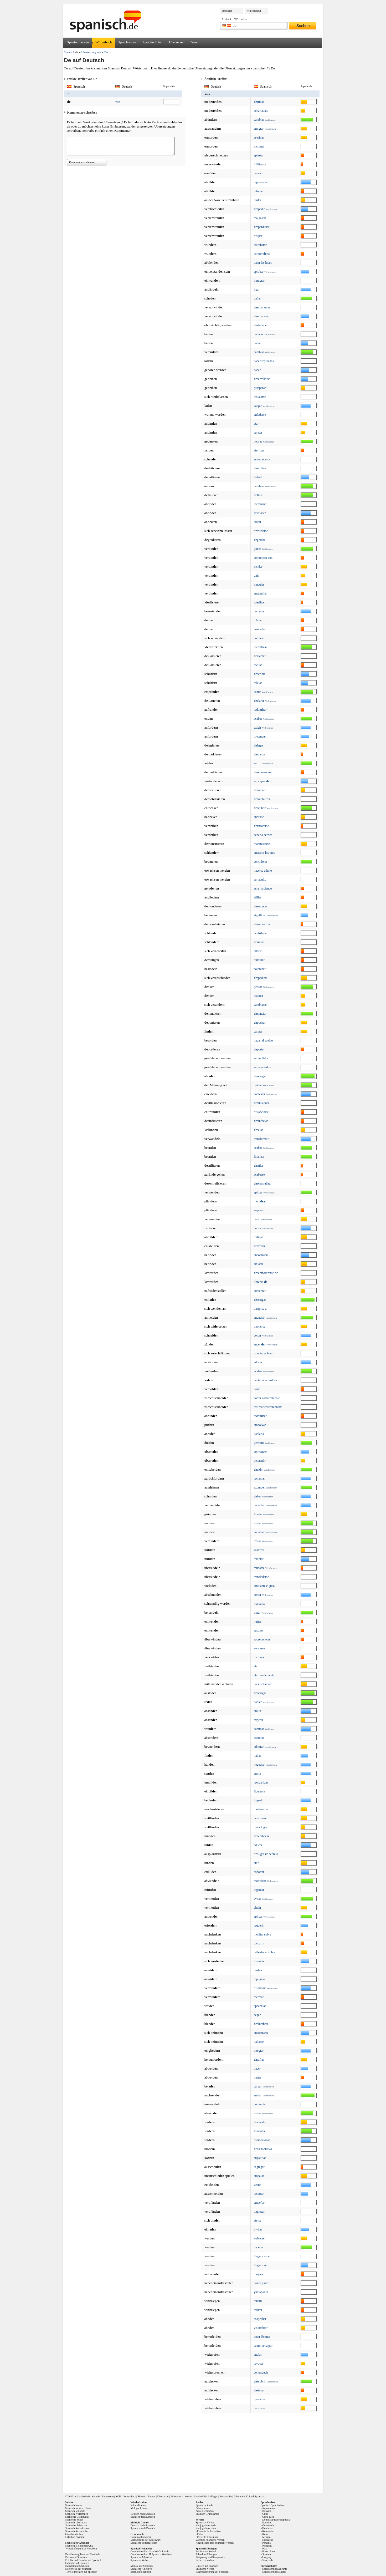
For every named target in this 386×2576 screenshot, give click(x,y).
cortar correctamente (267, 1398)
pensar (258, 441)
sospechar (260, 2319)
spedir (259, 209)
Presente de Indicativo (208, 2531)
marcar (260, 754)
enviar (258, 2095)
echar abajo (261, 111)
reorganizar (261, 1782)
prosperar (260, 388)
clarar (259, 701)
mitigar (258, 1237)
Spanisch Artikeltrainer (77, 2528)
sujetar (258, 432)
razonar (258, 996)
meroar (260, 1201)
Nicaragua (267, 2539)
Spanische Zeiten (74, 2519)
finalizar (259, 1157)
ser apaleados (262, 1067)
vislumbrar (260, 2328)
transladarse (261, 1577)
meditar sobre (262, 1934)
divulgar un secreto (266, 1854)
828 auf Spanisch (255, 2496)
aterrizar (259, 450)
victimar (259, 146)
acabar (258, 718)
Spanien (266, 2554)
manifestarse (262, 844)
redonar (260, 710)
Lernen (151, 2496)
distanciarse (261, 1112)
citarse (258, 951)
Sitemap (141, 2496)
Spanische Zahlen (205, 2505)
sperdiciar (261, 227)
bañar (257, 343)
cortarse (259, 638)
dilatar (258, 620)
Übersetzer (176, 42)
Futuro (200, 2534)
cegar (257, 2015)
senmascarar (263, 772)
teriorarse (261, 826)
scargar (260, 1076)
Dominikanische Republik (276, 2519)
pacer (257, 2068)
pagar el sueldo (263, 1040)
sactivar (260, 468)
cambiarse (260, 1005)
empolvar (260, 1425)
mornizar (261, 1809)
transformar (261, 1139)
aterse (257, 2220)
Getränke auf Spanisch (77, 2563)
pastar (257, 2077)
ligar (257, 289)
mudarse (259, 1568)
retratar (258, 191)
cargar (258, 406)
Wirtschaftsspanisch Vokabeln (81, 2548)
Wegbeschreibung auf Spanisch (212, 2571)
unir (256, 575)
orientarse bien (263, 1353)
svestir (259, 1246)
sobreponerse (262, 1639)
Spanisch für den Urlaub (78, 2508)
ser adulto (260, 879)
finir (258, 495)
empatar (259, 2176)
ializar (259, 602)
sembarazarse (266, 1273)
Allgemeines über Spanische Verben (215, 2542)
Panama (266, 2542)
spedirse (260, 978)
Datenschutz (129, 2496)
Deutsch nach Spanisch (143, 2513)
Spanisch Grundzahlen (207, 2513)
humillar (259, 960)
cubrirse (259, 817)
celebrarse (260, 1818)
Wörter (188, 2496)
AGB (118, 2496)
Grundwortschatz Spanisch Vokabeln (150, 2551)
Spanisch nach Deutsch (143, 2516)
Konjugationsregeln (206, 2525)
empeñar (259, 2202)
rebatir (258, 2301)
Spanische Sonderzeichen (144, 2542)
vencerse (259, 1648)
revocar (258, 2363)
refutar (258, 2310)
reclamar (259, 611)
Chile (265, 2513)
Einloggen (227, 10)
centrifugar (261, 933)
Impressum (108, 2496)
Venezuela (267, 2560)
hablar (258, 1702)
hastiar (258, 1970)
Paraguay (267, 2545)
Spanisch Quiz (85, 2545)
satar (258, 1130)
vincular (259, 584)
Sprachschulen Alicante (274, 2568)
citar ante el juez (264, 1586)
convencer (260, 1452)
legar (258, 745)
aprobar (259, 271)
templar (259, 1559)
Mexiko (266, 2537)
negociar (259, 1505)
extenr (259, 1487)
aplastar (259, 155)
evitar (257, 1523)
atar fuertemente (264, 1675)
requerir (259, 1925)
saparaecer (262, 307)
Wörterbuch (103, 42)
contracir (261, 2372)
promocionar (262, 2140)
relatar (258, 683)
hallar (257, 1755)
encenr (259, 1344)
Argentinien (268, 2508)
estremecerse (262, 459)
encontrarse (261, 1255)
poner (257, 549)
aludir (257, 522)
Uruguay (266, 2557)
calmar (258, 1031)
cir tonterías (263, 2149)
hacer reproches (264, 361)
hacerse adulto (263, 870)
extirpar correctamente (268, 1407)
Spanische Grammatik (77, 2516)
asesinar (259, 137)
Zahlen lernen (203, 2508)
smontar (260, 906)
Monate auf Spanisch (142, 2565)
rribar (259, 102)
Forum (195, 42)
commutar (260, 2104)
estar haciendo (263, 888)
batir (258, 477)
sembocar (261, 1836)
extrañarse (260, 245)
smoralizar (262, 924)
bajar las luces (263, 263)
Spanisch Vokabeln (75, 2510)
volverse (259, 2238)
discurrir (259, 1943)
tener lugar (260, 1827)
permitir (259, 1443)
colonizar (260, 969)
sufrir (257, 763)
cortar (257, 1335)
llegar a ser (261, 2265)
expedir (258, 1720)
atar (256, 423)
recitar (258, 665)
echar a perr (263, 835)
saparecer (261, 316)
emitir (257, 1711)
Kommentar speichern (82, 162)
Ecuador (266, 2522)
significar (260, 915)
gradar (259, 540)
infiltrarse (260, 164)
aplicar (258, 1192)
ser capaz (261, 781)
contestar (259, 1094)
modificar (260, 1881)
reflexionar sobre (264, 1952)
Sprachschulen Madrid (274, 2571)
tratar (257, 1612)
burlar (257, 200)
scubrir (260, 808)
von (117, 102)
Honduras (267, 2528)
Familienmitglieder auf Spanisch (82, 2554)
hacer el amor (262, 1684)
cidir (258, 1469)
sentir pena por (263, 2346)
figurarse (259, 1791)
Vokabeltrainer (138, 2505)
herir (257, 1219)
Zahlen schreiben (205, 2510)
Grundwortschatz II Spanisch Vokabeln (151, 2554)
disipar (258, 236)
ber (257, 1496)
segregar (259, 2167)
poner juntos (262, 2283)
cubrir (257, 1228)
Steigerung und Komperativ (210, 2557)
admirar (259, 1747)
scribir (259, 674)
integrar (259, 2050)
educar (258, 1362)
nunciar (260, 1013)
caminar (259, 1729)
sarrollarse (262, 379)
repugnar (259, 1979)
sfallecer (261, 325)
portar (259, 1049)
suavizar (259, 1550)
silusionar (261, 1103)
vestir (257, 2185)
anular (258, 2354)
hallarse (259, 2042)
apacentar (260, 2006)
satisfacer (260, 513)
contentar (260, 1291)
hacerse (258, 2247)
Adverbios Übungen (206, 2554)
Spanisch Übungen (206, 2548)
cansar (258, 173)
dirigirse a (260, 1308)
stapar (259, 2390)
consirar (260, 861)
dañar (257, 298)
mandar (260, 2122)
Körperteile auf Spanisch (78, 2568)
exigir (257, 727)
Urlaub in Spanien (75, 2537)
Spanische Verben (140, 2560)
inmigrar (259, 280)
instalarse (260, 397)
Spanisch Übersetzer (76, 2522)
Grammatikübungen (141, 2537)
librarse (260, 1282)
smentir (260, 790)
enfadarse (260, 414)
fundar (258, 1514)
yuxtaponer (261, 2292)
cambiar (259, 119)
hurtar (257, 1621)
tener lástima (262, 2337)
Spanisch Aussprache (76, 2531)
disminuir (260, 1988)
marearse (259, 1603)
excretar (259, 1738)
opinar (258, 1085)
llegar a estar (262, 2256)
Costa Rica (268, 2516)
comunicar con (263, 558)
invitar (258, 2229)
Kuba (265, 2534)
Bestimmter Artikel (206, 2551)
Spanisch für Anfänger (206, 2496)
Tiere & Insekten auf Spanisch (81, 2571)
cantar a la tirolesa (265, 1380)
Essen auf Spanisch (141, 2571)
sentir (257, 692)
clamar (260, 656)
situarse (259, 1264)
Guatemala (268, 2525)
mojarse (259, 2274)
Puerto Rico (268, 2551)
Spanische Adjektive (76, 2525)
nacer (257, 370)
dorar (257, 1389)
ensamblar (260, 593)
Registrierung (254, 10)
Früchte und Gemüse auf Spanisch (83, 2560)
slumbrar (261, 2024)
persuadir (260, 1460)
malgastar (260, 218)
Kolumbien (268, 2531)
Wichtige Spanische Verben (210, 2539)
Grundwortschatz (74, 2534)
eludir (257, 1907)
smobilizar (262, 799)
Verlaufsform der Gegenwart (146, 2539)
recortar (259, 2194)
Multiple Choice (139, 2508)
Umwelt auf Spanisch (207, 2565)
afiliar (257, 897)
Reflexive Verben (205, 2560)
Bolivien (266, 2510)
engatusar (260, 2158)
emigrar (259, 128)
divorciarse (261, 531)
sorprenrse (262, 254)
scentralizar (262, 1183)
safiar (259, 2059)
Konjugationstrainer (206, 2528)
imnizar (260, 504)
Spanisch (82, 2496)
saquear (259, 1210)
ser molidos (261, 1058)
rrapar (259, 942)
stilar (258, 1165)
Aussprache (225, 2496)
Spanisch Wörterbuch (76, 2513)
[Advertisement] (195, 2451)
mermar (259, 1997)
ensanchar (260, 629)
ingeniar (259, 1890)
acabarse (259, 1174)
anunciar (259, 1317)
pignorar (259, 2211)
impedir (259, 1800)
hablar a (259, 1434)
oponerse (259, 1326)
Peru (264, 2548)
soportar (259, 1872)
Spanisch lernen (78, 42)
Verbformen (270, 120)
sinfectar (261, 1121)
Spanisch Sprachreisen (273, 2505)
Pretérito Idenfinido (207, 2537)
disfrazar (259, 1657)
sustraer (259, 1630)
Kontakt (96, 2496)
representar (261, 182)
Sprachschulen (152, 42)
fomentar (259, 2131)
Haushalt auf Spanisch (77, 2565)
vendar (258, 566)
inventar (259, 1961)
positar (260, 1022)
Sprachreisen (127, 42)
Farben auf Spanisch (76, 2557)
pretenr (260, 736)
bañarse (259, 334)
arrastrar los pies (264, 853)
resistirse (259, 2408)
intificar (260, 647)
